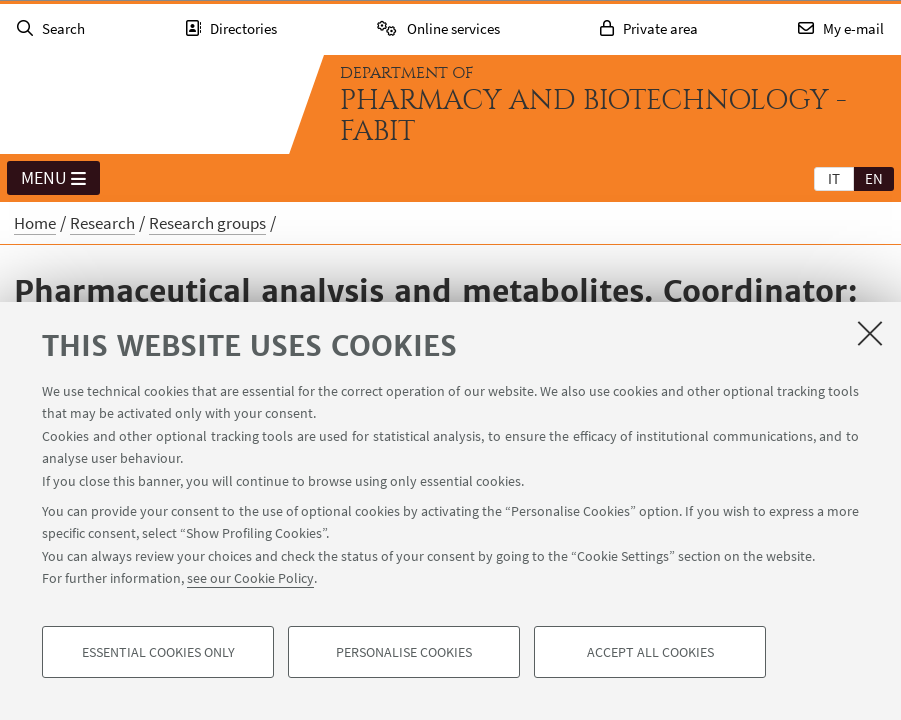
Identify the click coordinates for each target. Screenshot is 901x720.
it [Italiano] (834, 178)
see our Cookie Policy (250, 578)
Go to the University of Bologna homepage (144, 104)
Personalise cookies (404, 652)
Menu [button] (53, 179)
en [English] (874, 178)
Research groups (207, 223)
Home (35, 223)
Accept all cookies (650, 652)
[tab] (834, 178)
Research (102, 223)
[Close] (870, 333)
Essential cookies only (158, 652)
